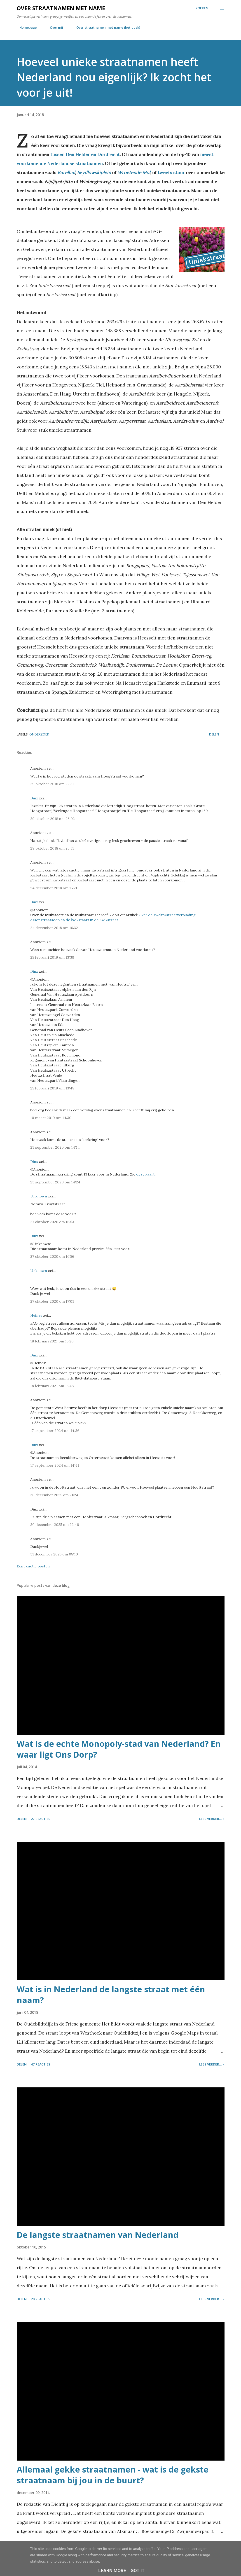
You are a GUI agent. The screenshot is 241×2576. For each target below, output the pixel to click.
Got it (138, 2570)
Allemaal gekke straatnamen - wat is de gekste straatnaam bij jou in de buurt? (112, 2475)
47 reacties (40, 2064)
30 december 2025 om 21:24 (54, 1495)
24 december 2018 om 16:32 (54, 927)
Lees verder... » (212, 1819)
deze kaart (145, 1174)
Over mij (53, 27)
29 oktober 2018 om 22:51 (52, 784)
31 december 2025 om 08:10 (54, 1554)
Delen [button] (214, 734)
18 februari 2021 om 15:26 (51, 1341)
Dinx (34, 798)
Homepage (25, 27)
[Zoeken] (202, 8)
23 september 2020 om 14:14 (55, 1147)
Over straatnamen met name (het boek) (105, 27)
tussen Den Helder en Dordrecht (85, 154)
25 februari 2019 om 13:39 (52, 957)
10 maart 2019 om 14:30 (50, 1117)
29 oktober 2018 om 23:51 (52, 848)
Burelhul (66, 172)
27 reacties (40, 1819)
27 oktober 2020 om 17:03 (52, 1301)
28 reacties (40, 2299)
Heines (36, 1315)
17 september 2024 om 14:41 (54, 1465)
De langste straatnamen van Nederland (97, 2234)
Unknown (38, 1196)
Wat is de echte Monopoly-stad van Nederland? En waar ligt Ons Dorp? (119, 1749)
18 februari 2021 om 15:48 (52, 1386)
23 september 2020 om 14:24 (55, 1182)
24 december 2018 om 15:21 (53, 888)
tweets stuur (171, 172)
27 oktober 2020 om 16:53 (52, 1222)
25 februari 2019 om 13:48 (52, 1088)
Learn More (112, 2570)
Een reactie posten (33, 1566)
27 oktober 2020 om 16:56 (52, 1256)
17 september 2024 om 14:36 (54, 1430)
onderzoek (39, 734)
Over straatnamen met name (61, 8)
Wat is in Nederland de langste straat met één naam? (111, 1995)
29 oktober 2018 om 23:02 (52, 818)
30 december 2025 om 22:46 (54, 1524)
